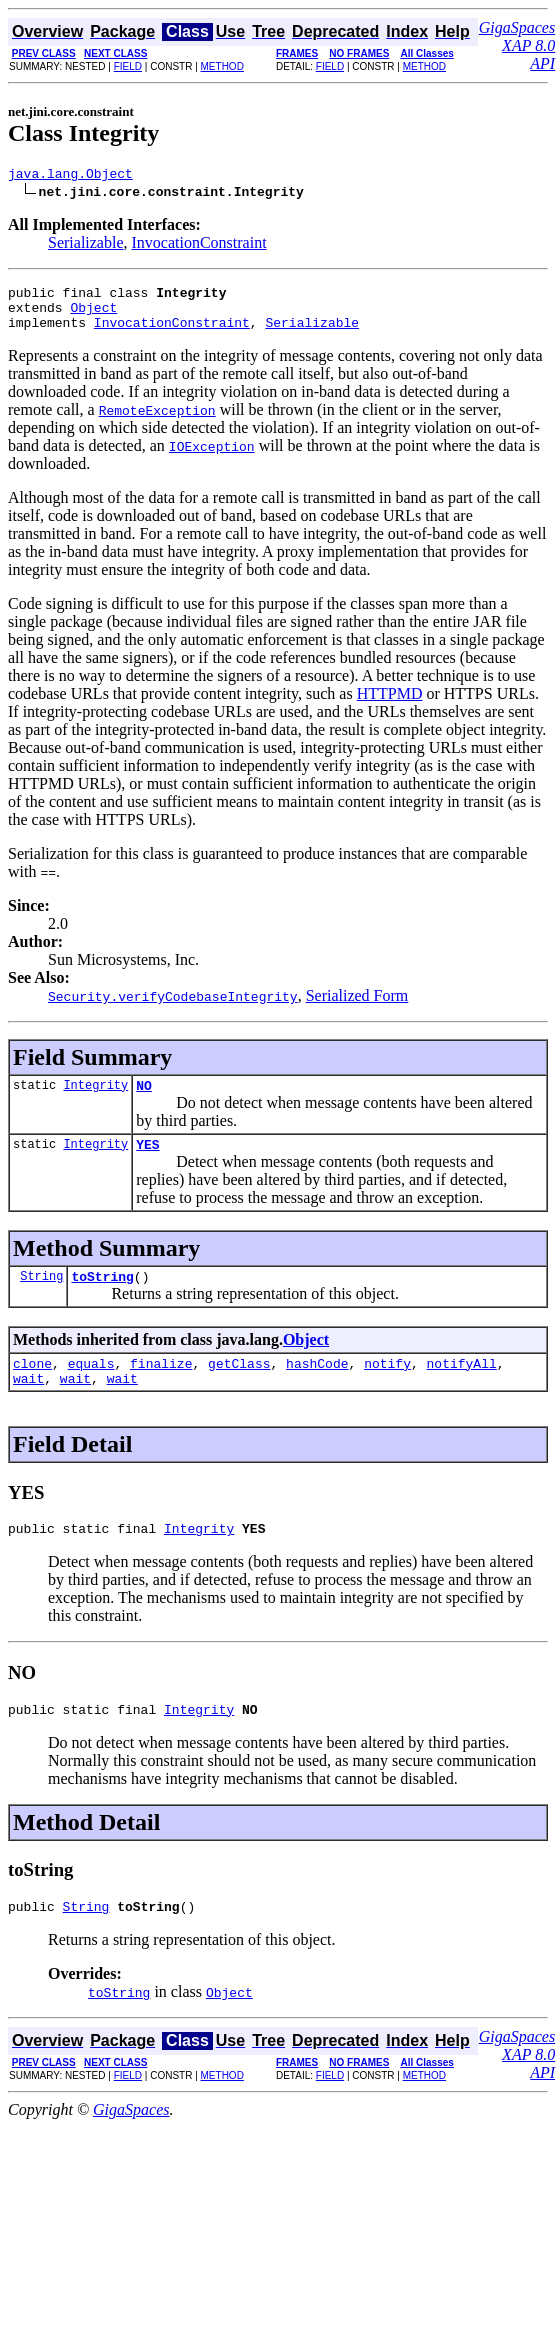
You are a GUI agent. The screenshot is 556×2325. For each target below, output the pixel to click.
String (41, 1296)
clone (32, 1387)
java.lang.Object (70, 176)
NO (144, 1100)
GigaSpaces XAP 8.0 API (517, 45)
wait (28, 1405)
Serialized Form (357, 1007)
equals (91, 1387)
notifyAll (462, 1387)
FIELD (128, 66)
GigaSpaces (131, 2145)
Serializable (86, 245)
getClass (239, 1387)
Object (93, 316)
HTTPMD (390, 705)
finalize (161, 1387)
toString (102, 1297)
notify (387, 1387)
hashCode (317, 1387)
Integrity (95, 1099)
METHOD (222, 66)
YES (147, 1162)
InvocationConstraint (199, 245)
